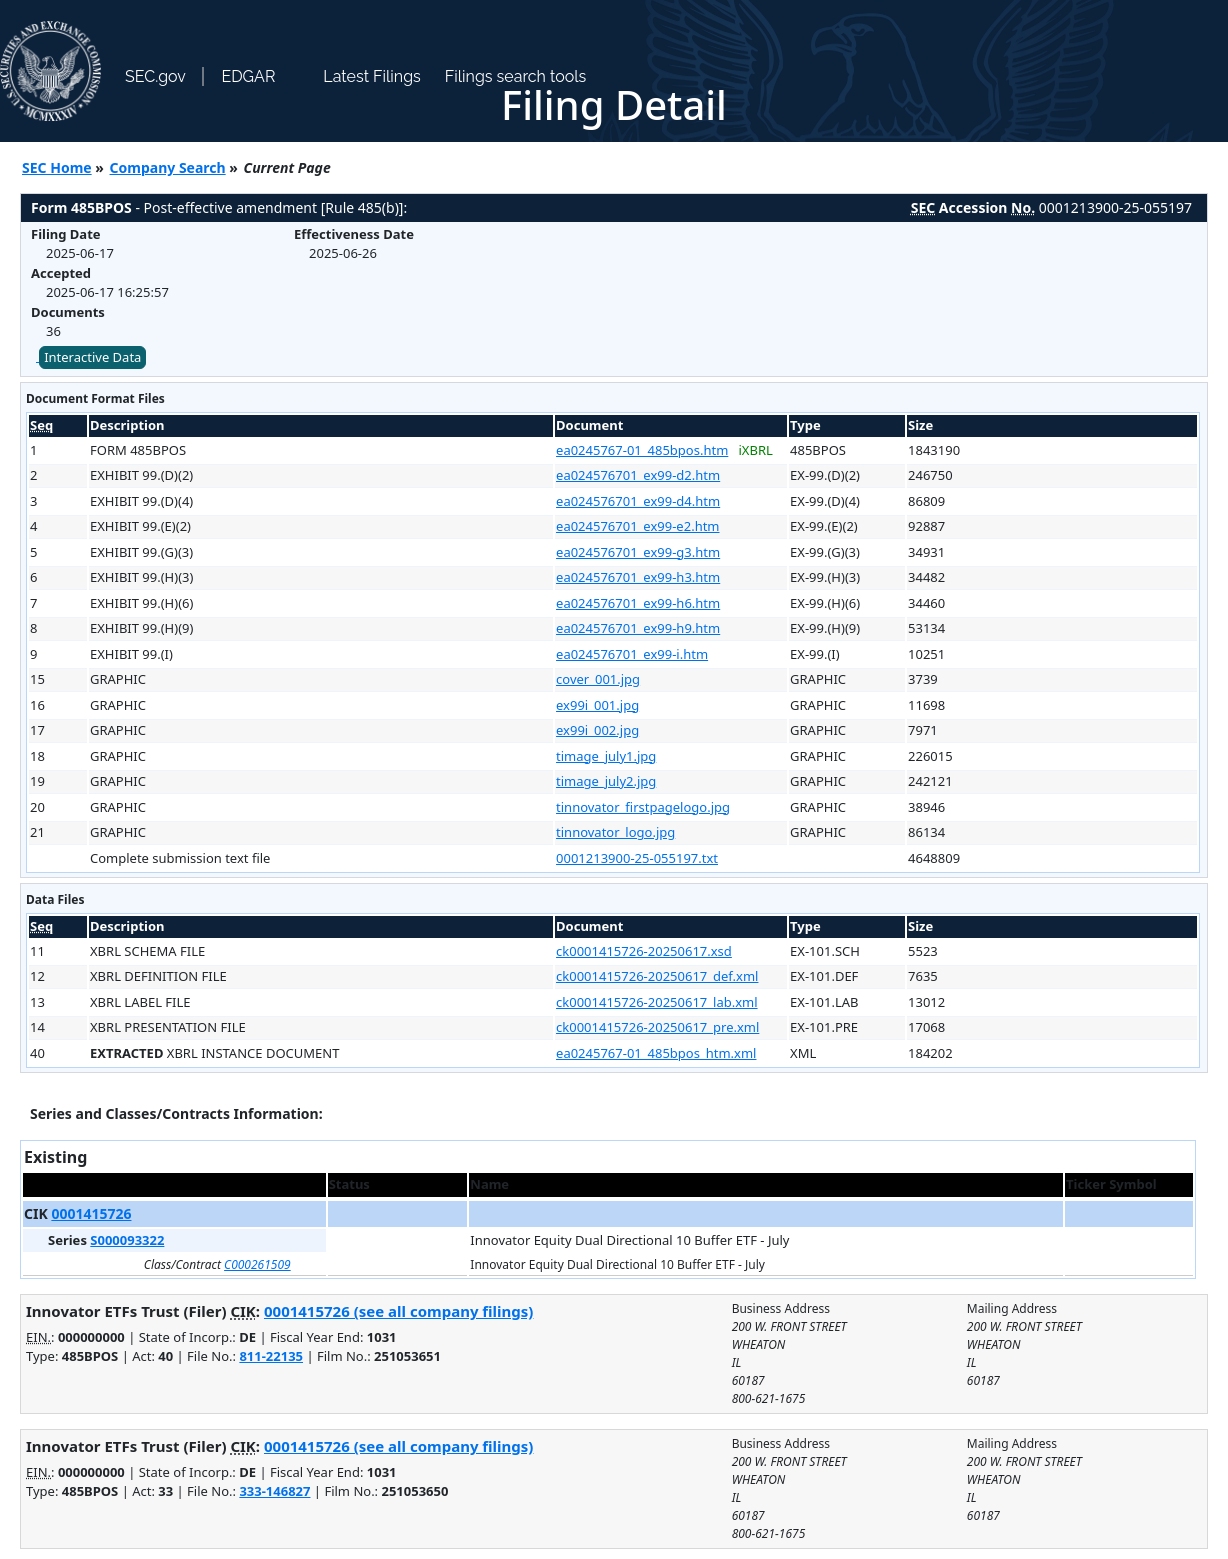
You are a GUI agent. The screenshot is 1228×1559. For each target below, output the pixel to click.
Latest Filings (371, 76)
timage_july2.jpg (606, 781)
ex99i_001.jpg (597, 705)
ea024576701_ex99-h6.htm (638, 603)
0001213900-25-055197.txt (637, 858)
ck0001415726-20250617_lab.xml (657, 1002)
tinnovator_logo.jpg (615, 832)
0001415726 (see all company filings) (398, 1311)
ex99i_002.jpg (597, 730)
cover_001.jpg (598, 679)
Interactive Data (92, 357)
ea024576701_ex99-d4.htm (638, 501)
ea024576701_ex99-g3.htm (638, 552)
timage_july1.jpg (606, 756)
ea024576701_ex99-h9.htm (638, 628)
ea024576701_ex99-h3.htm (638, 577)
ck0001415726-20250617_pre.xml (657, 1027)
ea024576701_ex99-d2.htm (638, 475)
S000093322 (127, 1240)
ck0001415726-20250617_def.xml (657, 976)
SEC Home (57, 167)
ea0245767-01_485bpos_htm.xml (656, 1053)
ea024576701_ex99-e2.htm (637, 526)
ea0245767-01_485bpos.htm (642, 450)
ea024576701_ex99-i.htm (632, 654)
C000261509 (257, 1264)
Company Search (168, 167)
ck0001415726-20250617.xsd (644, 951)
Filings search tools (516, 76)
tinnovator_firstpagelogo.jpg (643, 807)
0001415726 (91, 1213)
